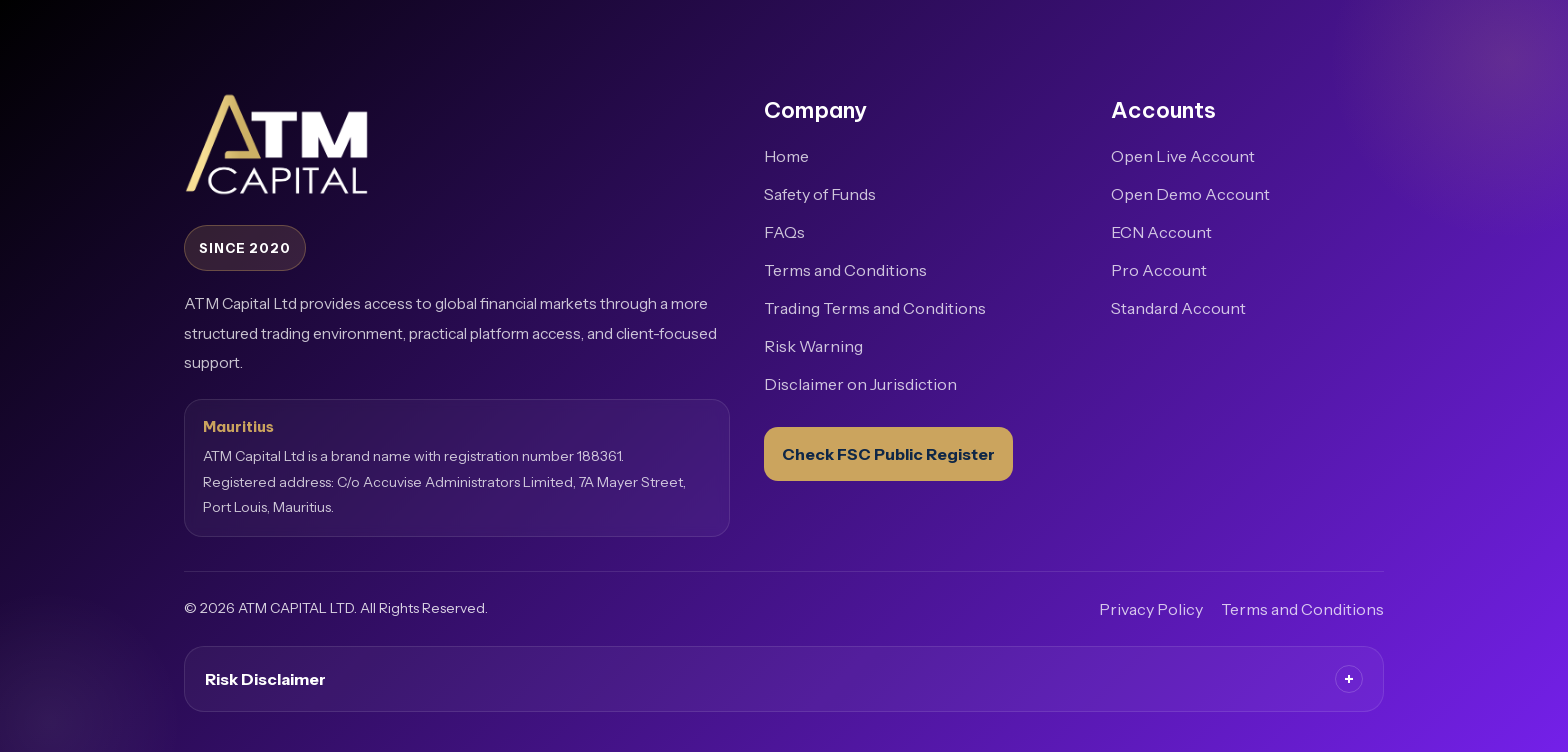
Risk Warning (813, 346)
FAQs (784, 232)
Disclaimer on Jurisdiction (860, 384)
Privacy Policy (1151, 609)
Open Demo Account (1190, 194)
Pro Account (1159, 270)
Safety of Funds (820, 194)
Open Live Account (1183, 156)
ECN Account (1161, 232)
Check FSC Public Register (888, 454)
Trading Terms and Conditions (875, 308)
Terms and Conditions (845, 270)
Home (786, 156)
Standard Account (1178, 308)
